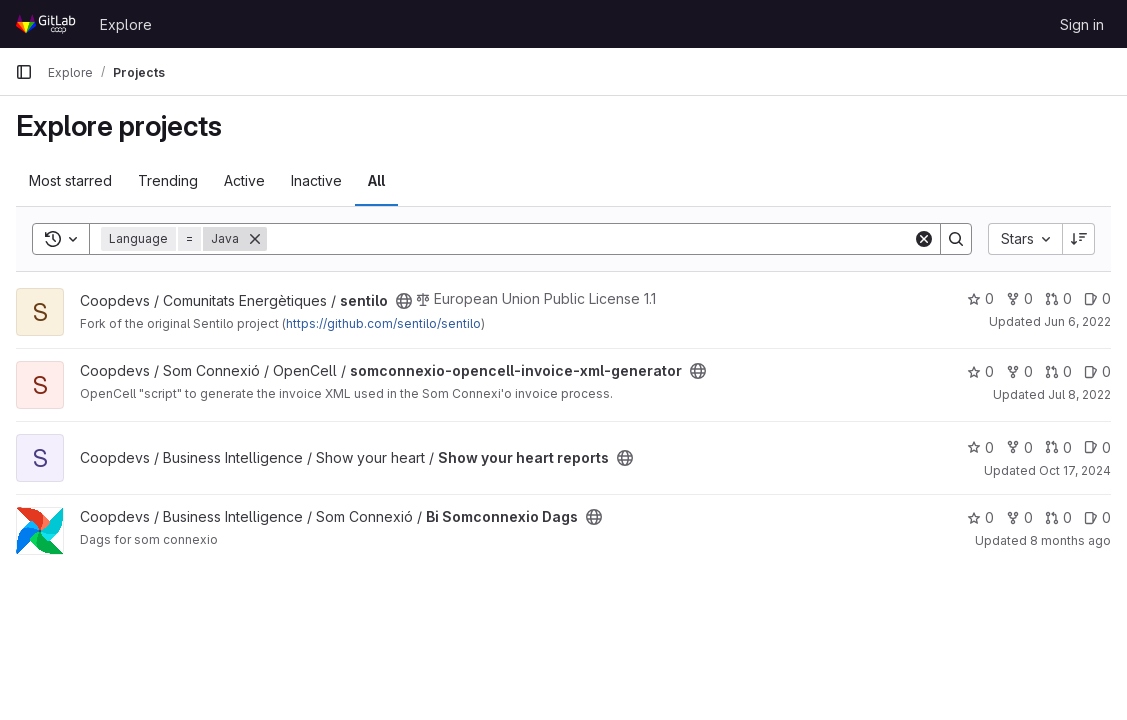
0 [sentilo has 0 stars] (980, 298)
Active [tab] (244, 180)
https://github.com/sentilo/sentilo (383, 323)
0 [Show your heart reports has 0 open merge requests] (1058, 447)
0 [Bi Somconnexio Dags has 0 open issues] (1097, 517)
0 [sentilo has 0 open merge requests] (1058, 298)
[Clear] (924, 239)
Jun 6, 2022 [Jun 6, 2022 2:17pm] (1077, 321)
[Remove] (255, 239)
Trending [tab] (168, 180)
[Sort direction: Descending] (1079, 239)
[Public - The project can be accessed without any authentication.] (404, 301)
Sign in (1082, 24)
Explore (126, 24)
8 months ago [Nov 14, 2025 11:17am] (1070, 540)
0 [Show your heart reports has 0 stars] (980, 447)
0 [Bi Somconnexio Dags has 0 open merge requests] (1058, 517)
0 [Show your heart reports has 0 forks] (1019, 447)
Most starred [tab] (70, 180)
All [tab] (376, 180)
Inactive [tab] (316, 180)
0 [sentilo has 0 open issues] (1097, 298)
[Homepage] (47, 24)
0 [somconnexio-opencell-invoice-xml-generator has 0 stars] (980, 371)
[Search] (590, 239)
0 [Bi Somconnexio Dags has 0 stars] (980, 517)
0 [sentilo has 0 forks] (1019, 298)
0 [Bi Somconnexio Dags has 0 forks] (1019, 517)
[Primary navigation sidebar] (24, 72)
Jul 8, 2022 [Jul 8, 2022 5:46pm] (1079, 394)
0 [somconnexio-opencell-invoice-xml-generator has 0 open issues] (1097, 371)
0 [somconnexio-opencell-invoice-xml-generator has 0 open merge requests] (1058, 371)
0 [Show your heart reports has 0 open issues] (1097, 447)
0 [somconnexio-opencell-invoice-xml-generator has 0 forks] (1019, 371)
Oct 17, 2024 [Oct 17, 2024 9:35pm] (1075, 470)
